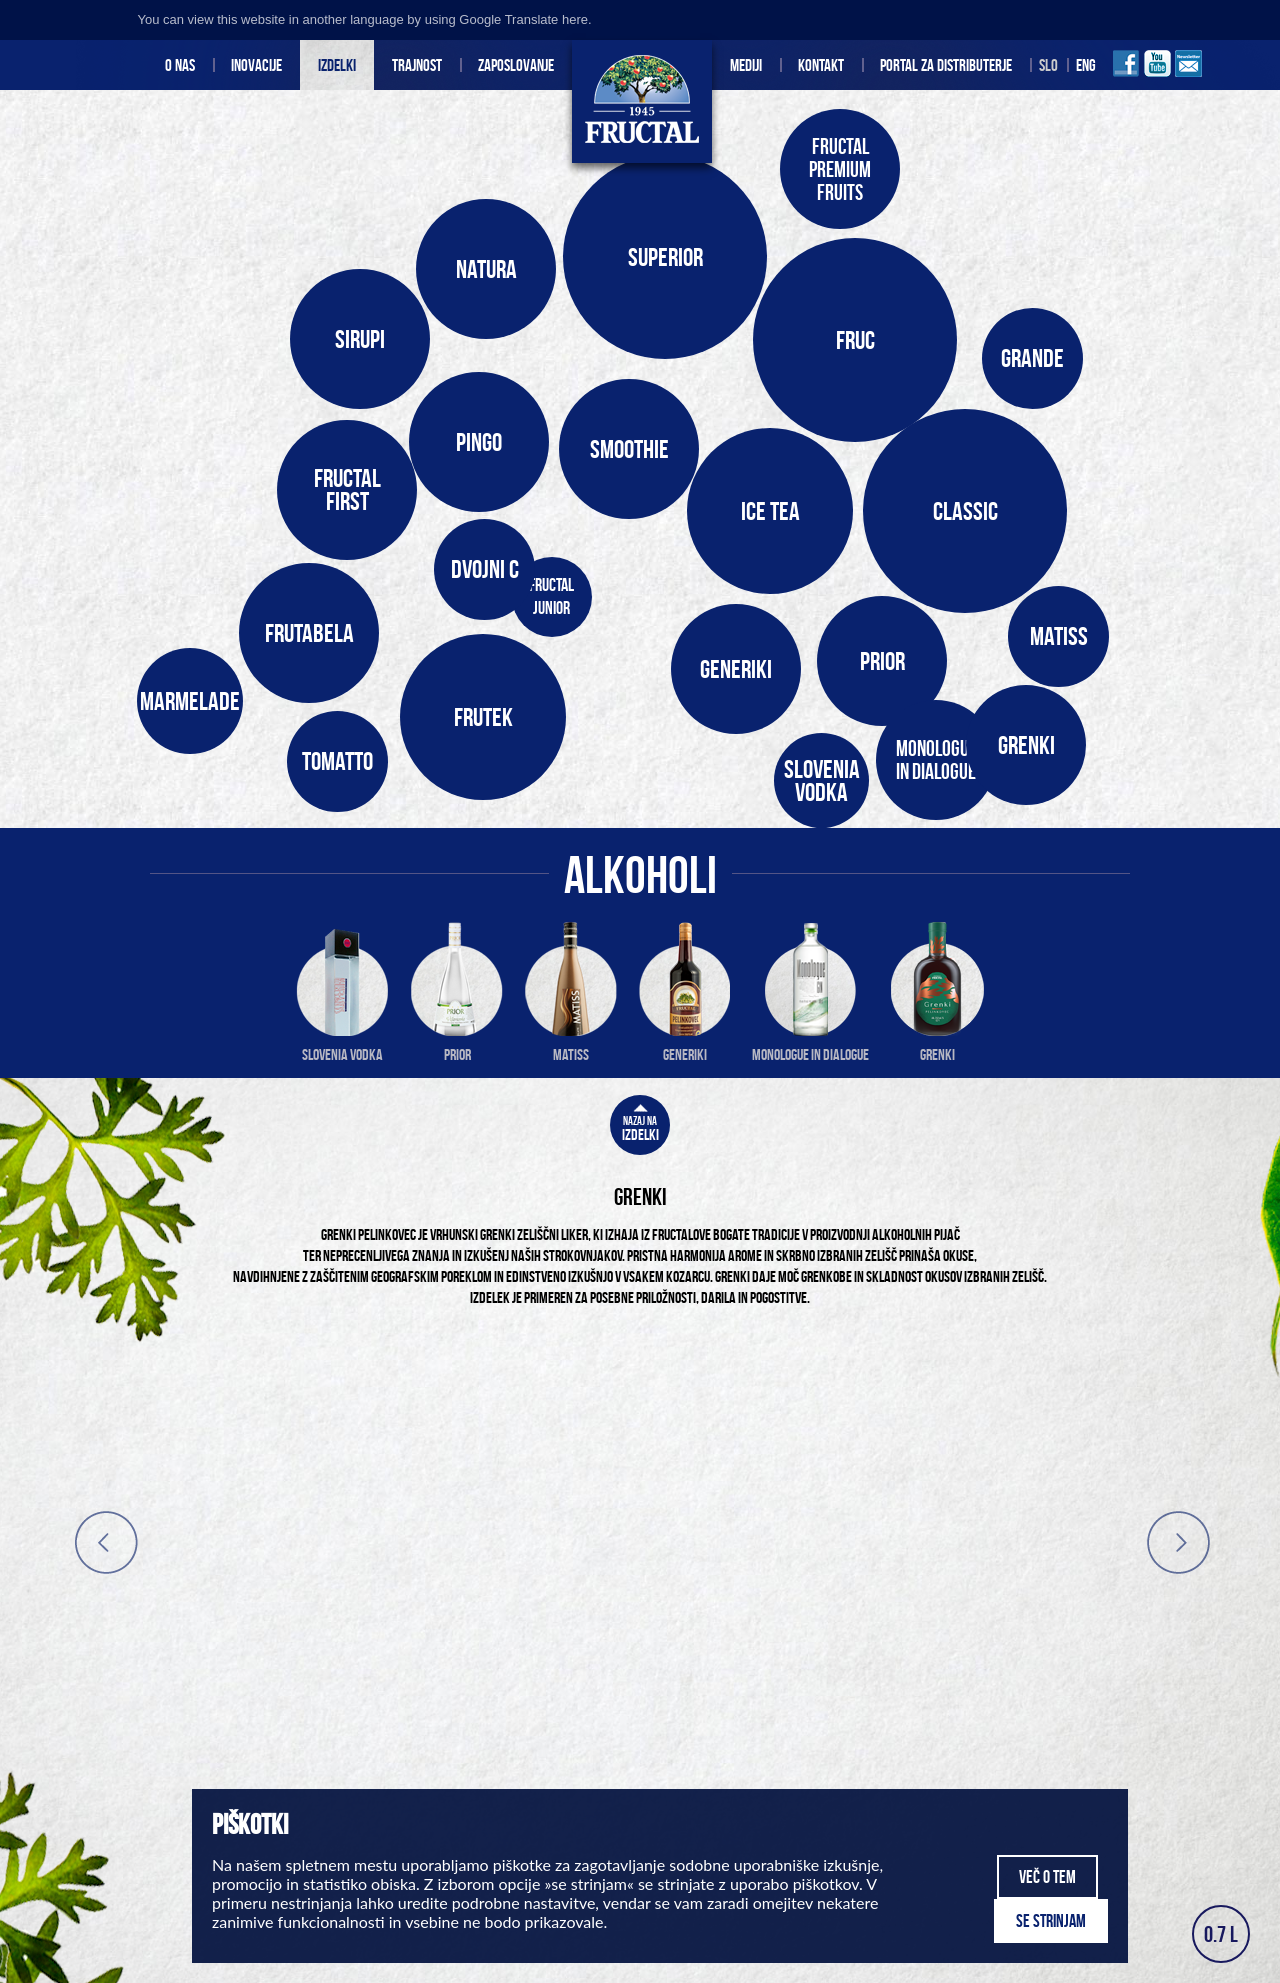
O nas (180, 65)
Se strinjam (1051, 1921)
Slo (1048, 65)
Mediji (746, 65)
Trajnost (417, 65)
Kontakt (821, 65)
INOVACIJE (256, 65)
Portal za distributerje (946, 65)
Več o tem (1047, 1877)
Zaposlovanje (516, 65)
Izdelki (337, 65)
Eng (1086, 65)
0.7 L (1221, 1934)
